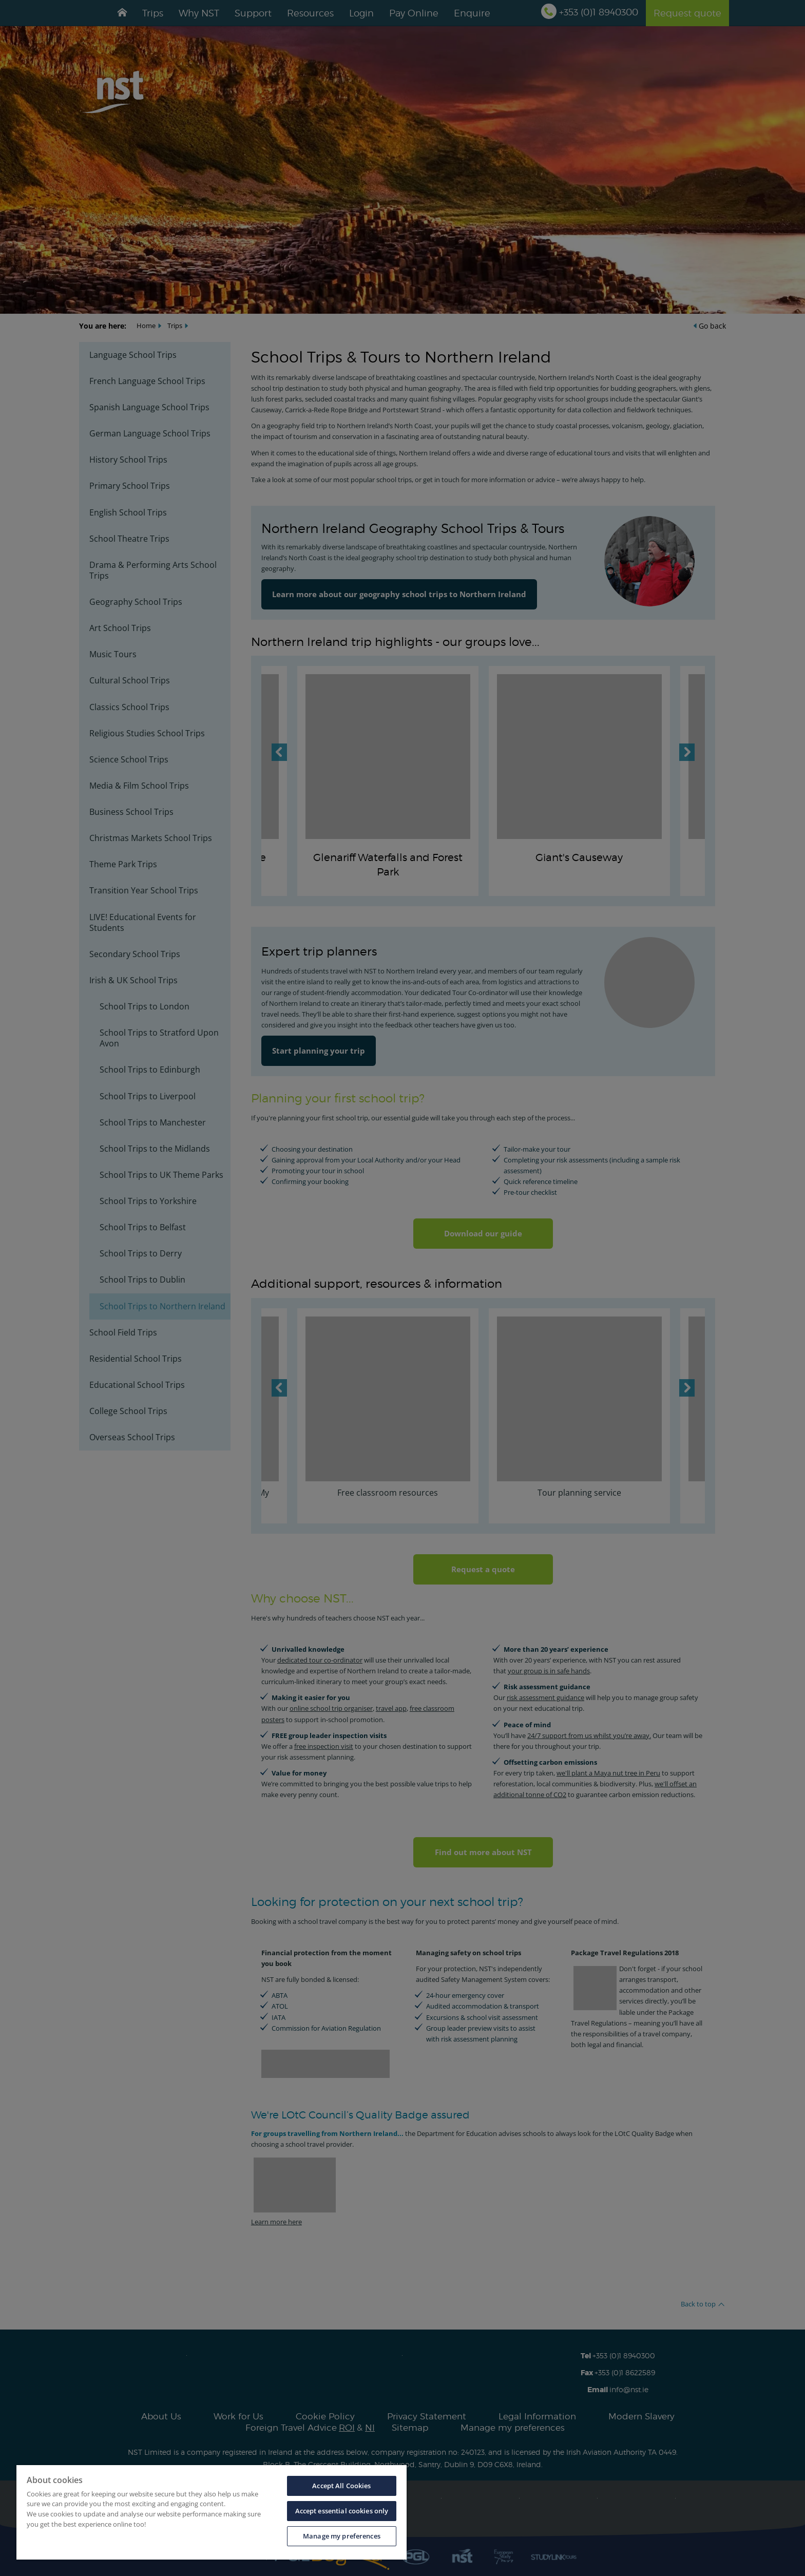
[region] (211, 2512)
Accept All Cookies (341, 2485)
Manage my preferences (341, 2536)
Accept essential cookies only (342, 2510)
